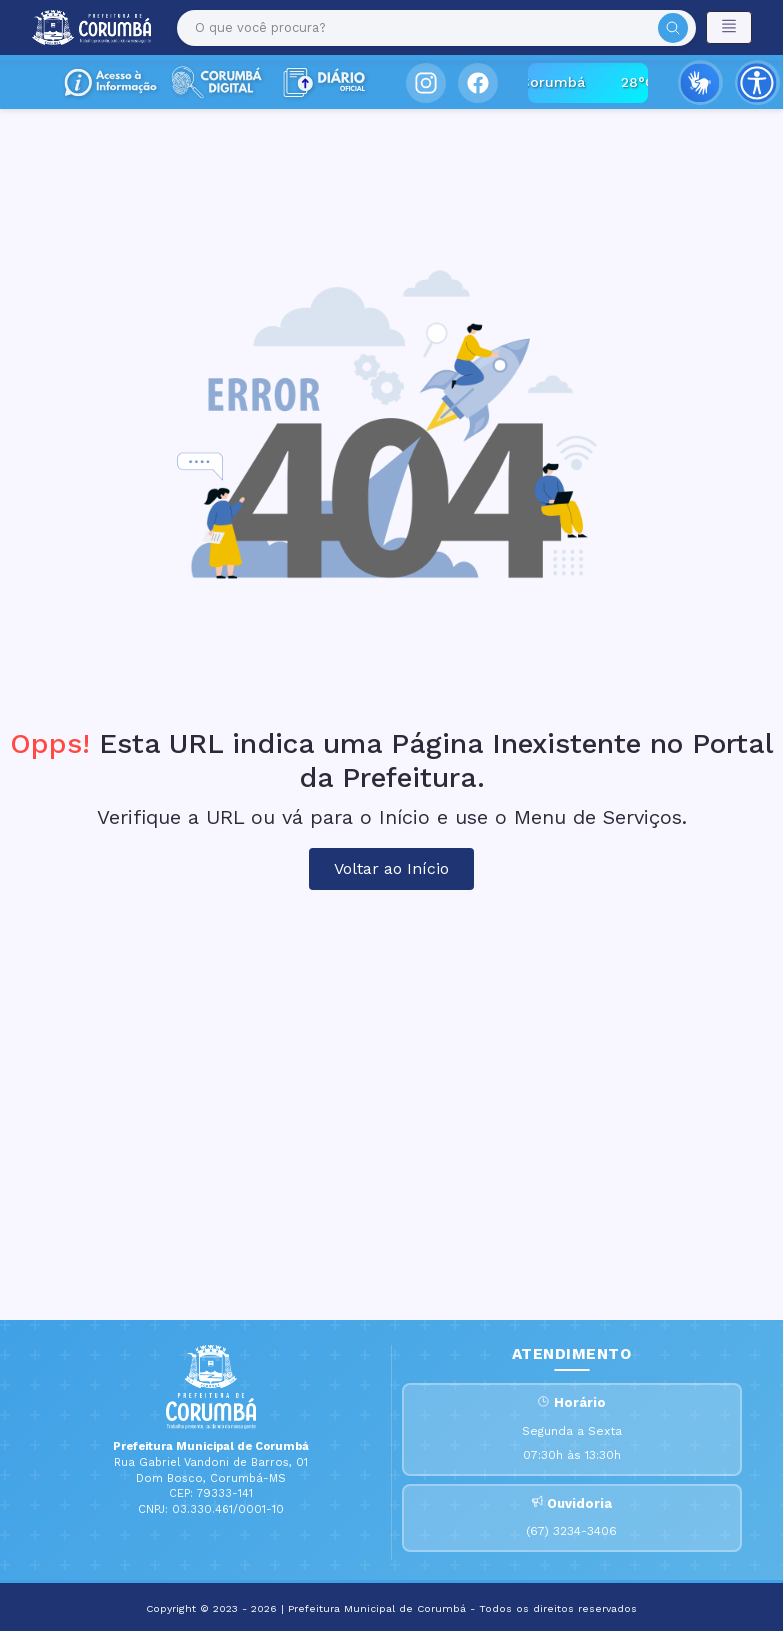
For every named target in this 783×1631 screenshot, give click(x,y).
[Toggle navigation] (729, 27)
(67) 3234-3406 (571, 1531)
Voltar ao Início (391, 868)
